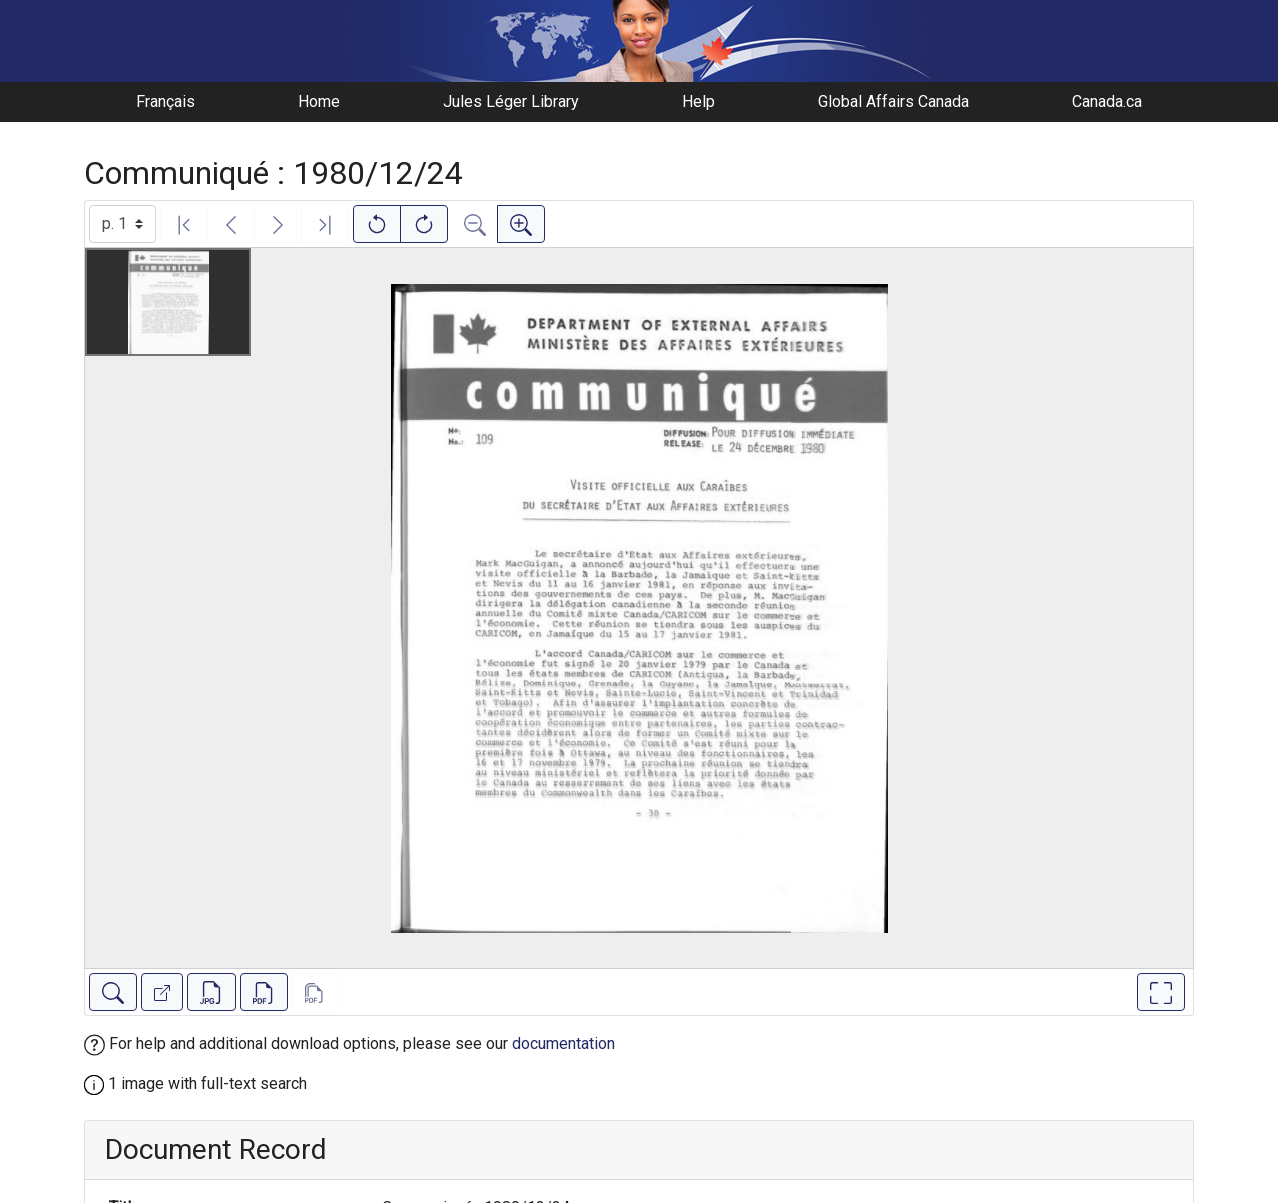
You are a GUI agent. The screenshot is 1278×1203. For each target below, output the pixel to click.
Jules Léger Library (511, 101)
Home (319, 101)
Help (698, 101)
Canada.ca (1107, 101)
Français (165, 101)
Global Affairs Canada (893, 101)
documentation (563, 1043)
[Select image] (122, 224)
